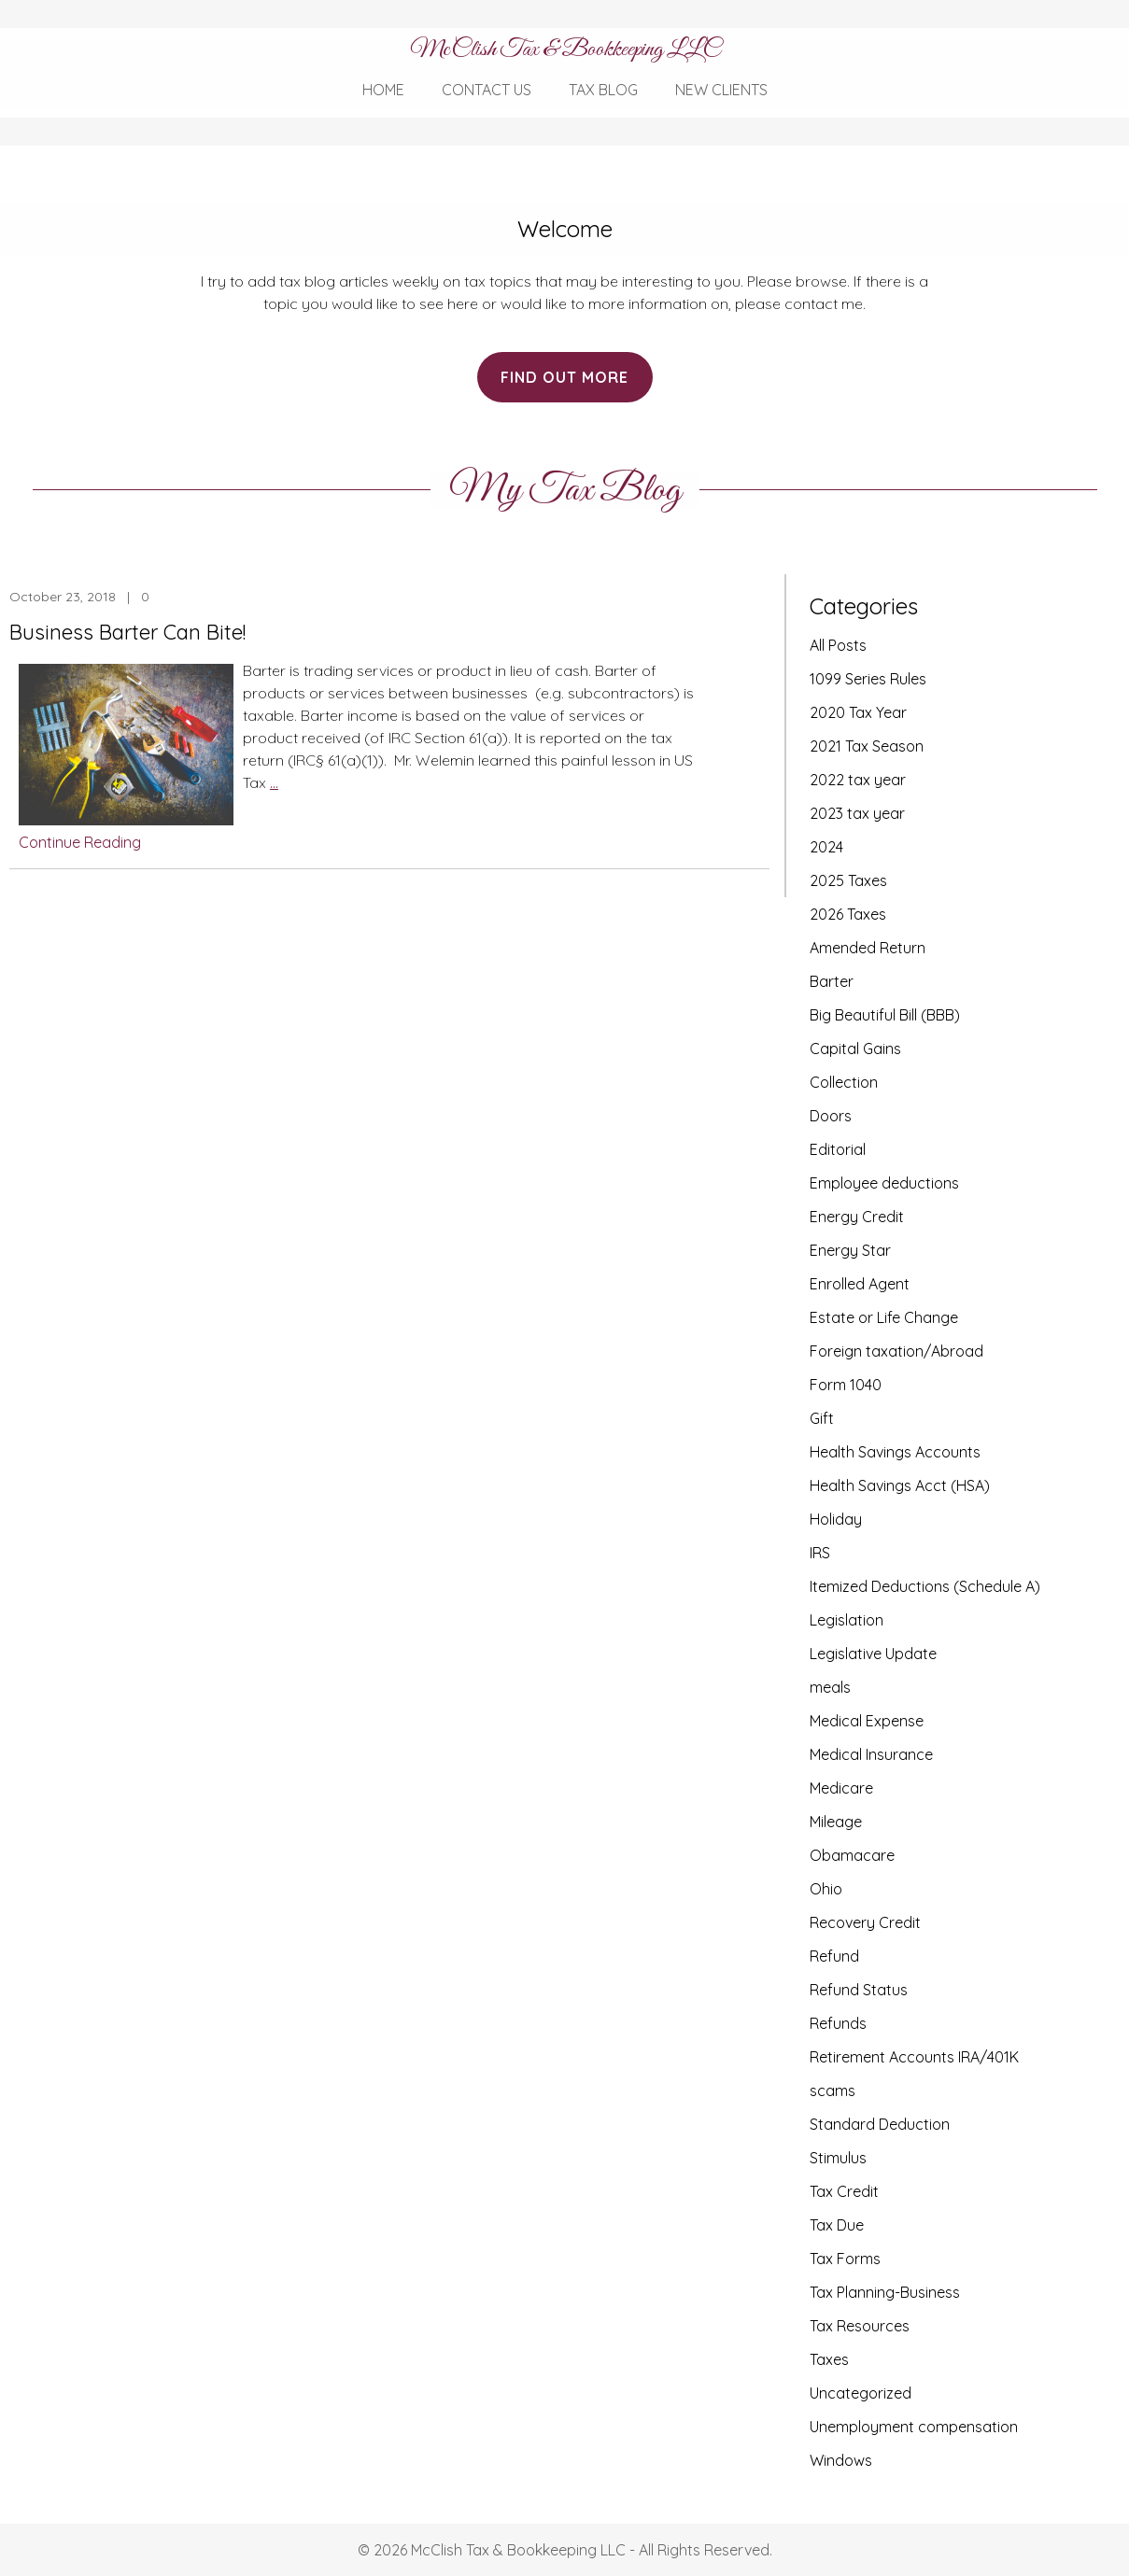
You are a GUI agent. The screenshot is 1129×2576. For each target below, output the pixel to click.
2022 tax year (858, 779)
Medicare (841, 1788)
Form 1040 (846, 1384)
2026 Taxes (848, 914)
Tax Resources (860, 2325)
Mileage (836, 1821)
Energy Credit (857, 1216)
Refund (834, 1956)
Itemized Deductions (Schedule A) (925, 1586)
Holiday (836, 1519)
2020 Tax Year (858, 712)
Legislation (846, 1620)
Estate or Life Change (884, 1317)
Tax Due (837, 2225)
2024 (826, 847)
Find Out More (564, 377)
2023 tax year (857, 813)
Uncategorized (860, 2393)
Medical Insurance (871, 1754)
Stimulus (838, 2157)
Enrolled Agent (860, 1283)
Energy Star (850, 1250)
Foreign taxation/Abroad (896, 1351)
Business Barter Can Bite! (127, 632)
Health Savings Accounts (895, 1452)
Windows (841, 2460)
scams (832, 2090)
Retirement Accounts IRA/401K (914, 2057)
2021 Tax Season (867, 746)
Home (383, 89)
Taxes (829, 2359)
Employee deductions (884, 1183)
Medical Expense (867, 1720)
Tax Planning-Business (885, 2292)
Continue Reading (80, 842)
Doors (831, 1115)
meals (830, 1687)
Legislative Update (873, 1653)
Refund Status (859, 1989)
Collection (844, 1082)
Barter (832, 981)
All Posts (838, 645)
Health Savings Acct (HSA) (900, 1485)
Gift (822, 1418)
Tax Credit (844, 2191)
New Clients (721, 89)
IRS (820, 1552)
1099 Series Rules (868, 678)
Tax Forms (845, 2258)
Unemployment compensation (914, 2426)
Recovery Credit (865, 1922)
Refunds (838, 2023)
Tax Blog (603, 89)
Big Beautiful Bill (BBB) (885, 1015)
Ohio (826, 1888)
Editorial (838, 1149)
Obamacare (852, 1855)
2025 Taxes (848, 880)
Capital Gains (855, 1048)
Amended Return (867, 947)
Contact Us (486, 89)
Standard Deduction (880, 2124)
